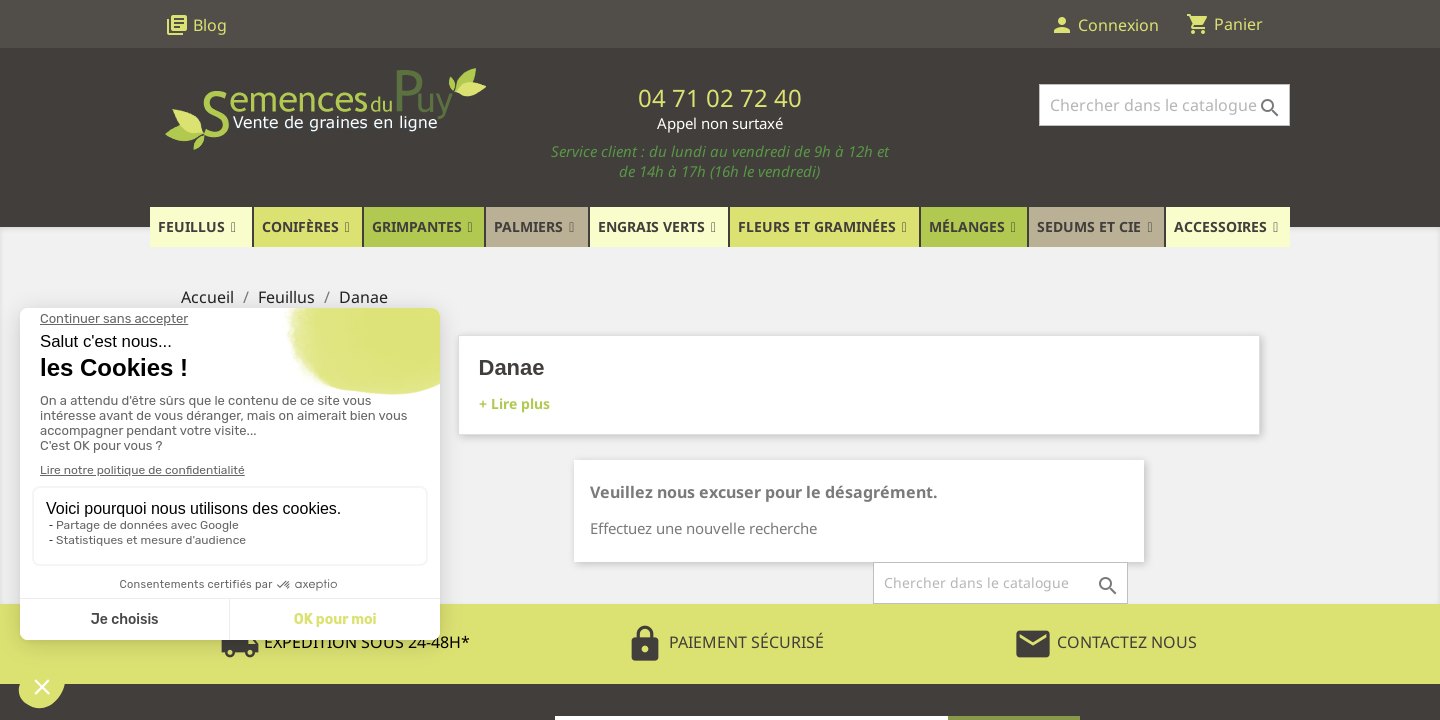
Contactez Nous (1105, 642)
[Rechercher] (1164, 105)
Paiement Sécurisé (724, 642)
